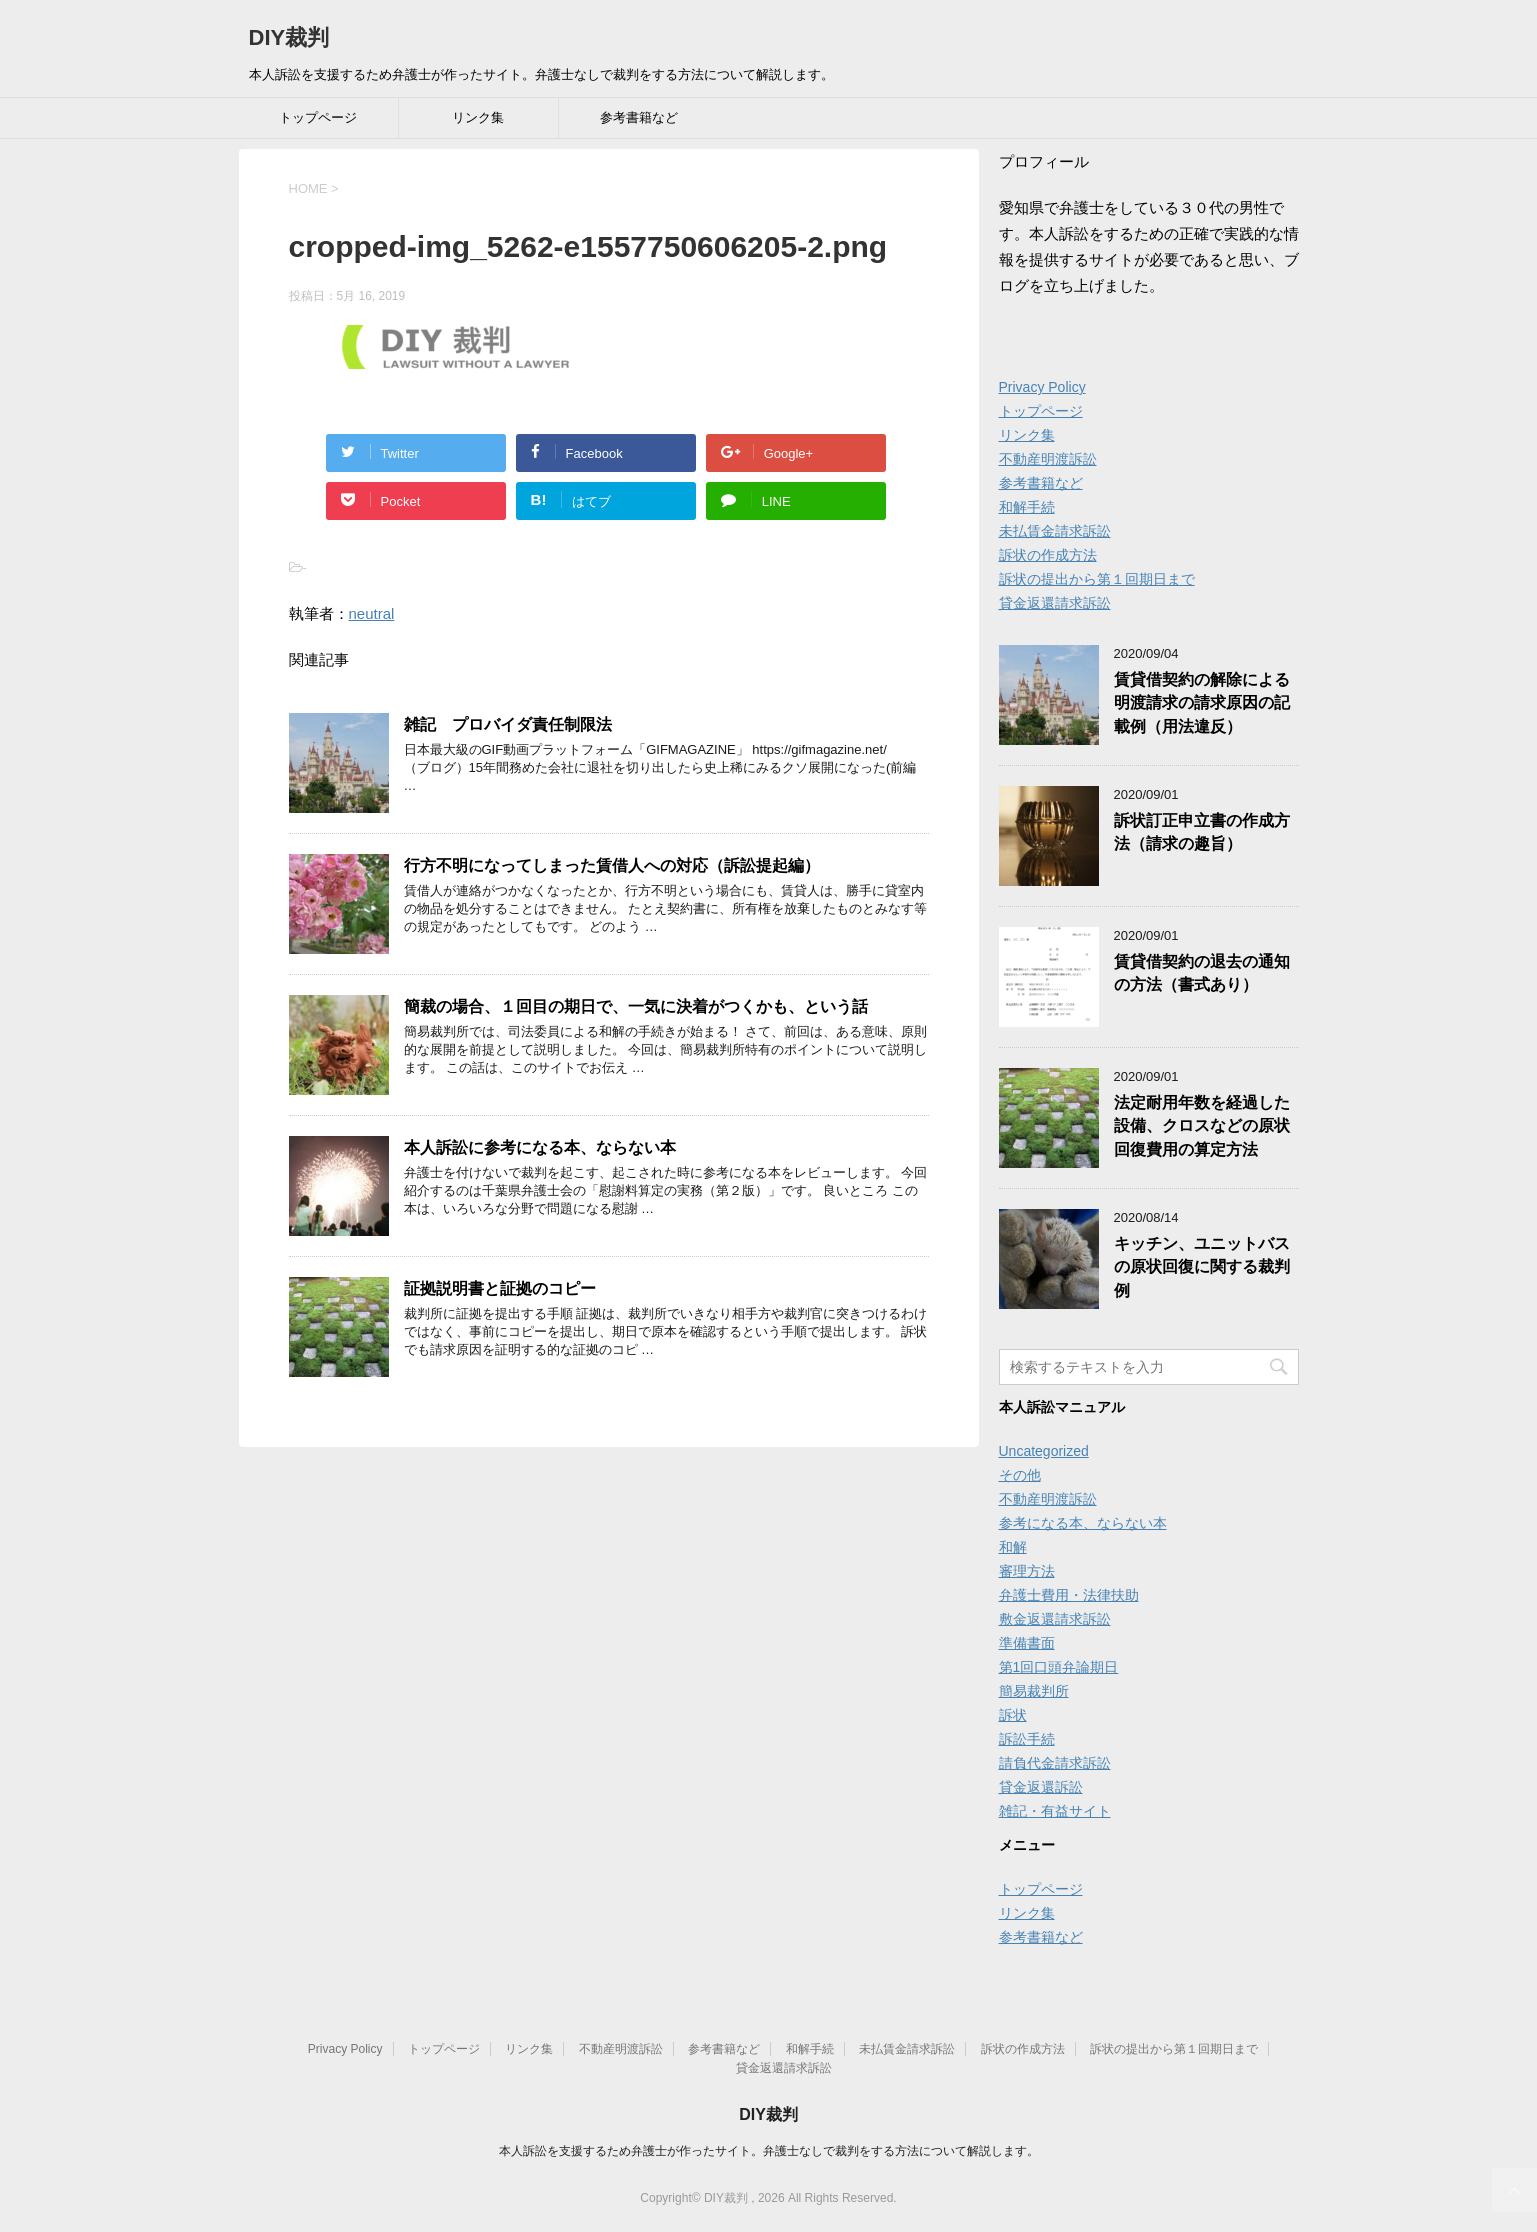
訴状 (1013, 1715)
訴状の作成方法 (1048, 555)
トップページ (318, 117)
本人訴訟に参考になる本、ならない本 (540, 1147)
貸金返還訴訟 (1041, 1787)
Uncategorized (1044, 1451)
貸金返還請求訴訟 (1055, 603)
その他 (1020, 1475)
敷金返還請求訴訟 (1055, 1619)
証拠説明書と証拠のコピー (500, 1288)
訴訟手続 (1027, 1739)
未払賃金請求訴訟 (1055, 531)
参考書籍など (639, 117)
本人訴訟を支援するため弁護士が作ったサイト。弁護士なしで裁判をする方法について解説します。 (769, 2151)
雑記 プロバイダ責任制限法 (508, 724)
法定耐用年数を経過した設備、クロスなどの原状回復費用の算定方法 (1202, 1126)
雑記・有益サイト (1055, 1811)
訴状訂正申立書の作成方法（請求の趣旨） (1202, 832)
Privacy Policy (1042, 387)
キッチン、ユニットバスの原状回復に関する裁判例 (1202, 1267)
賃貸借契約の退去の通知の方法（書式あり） (1202, 973)
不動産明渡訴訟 (1048, 459)
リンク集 (478, 117)
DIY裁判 (289, 37)
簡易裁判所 (1034, 1691)
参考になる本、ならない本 (1083, 1523)
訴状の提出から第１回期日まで (1097, 579)
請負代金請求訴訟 (1055, 1763)
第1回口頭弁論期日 (1059, 1667)
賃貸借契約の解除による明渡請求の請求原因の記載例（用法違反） (1202, 703)
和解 (1013, 1547)
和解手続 (1027, 507)
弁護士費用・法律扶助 (1069, 1595)
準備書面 (1027, 1643)
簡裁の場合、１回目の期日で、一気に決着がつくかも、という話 (636, 1006)
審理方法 (1027, 1571)
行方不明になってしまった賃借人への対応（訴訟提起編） (612, 865)
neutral (372, 613)
